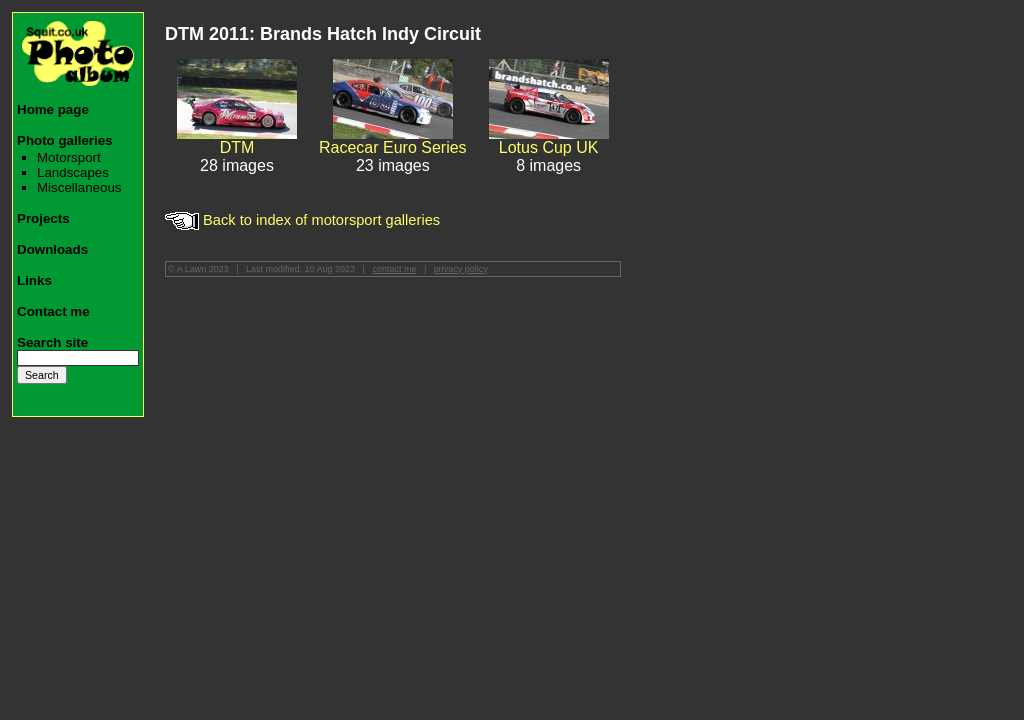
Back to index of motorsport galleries (302, 220)
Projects (43, 218)
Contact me (53, 311)
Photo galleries (65, 140)
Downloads (52, 249)
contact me (394, 269)
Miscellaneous (79, 187)
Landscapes (73, 172)
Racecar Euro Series (393, 147)
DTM (237, 147)
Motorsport (69, 157)
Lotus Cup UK (549, 147)
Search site (52, 342)
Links (34, 280)
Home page (53, 109)
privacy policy (461, 269)
